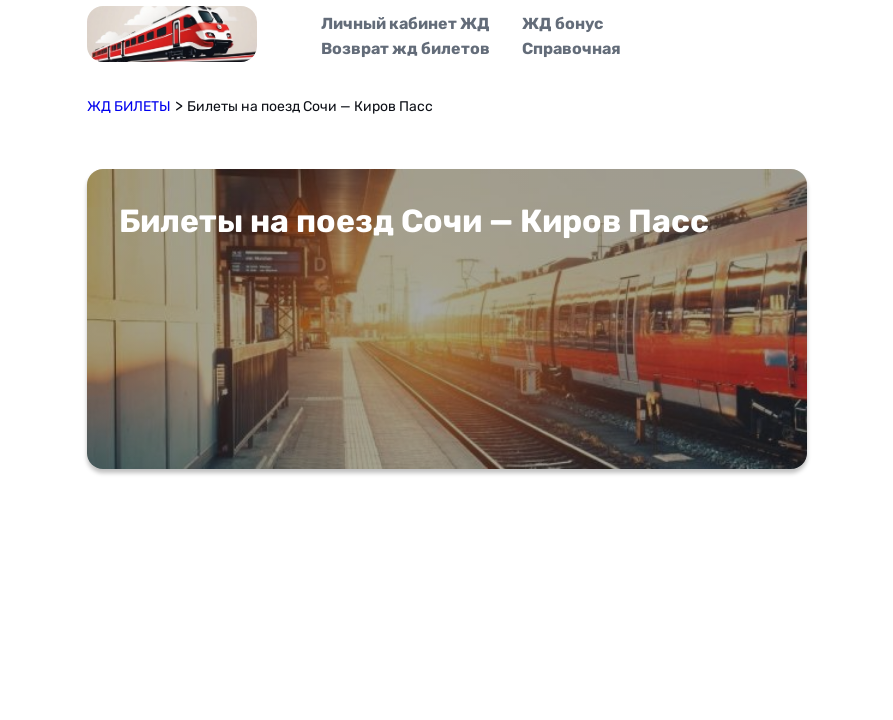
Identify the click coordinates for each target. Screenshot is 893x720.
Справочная (571, 48)
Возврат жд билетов (405, 48)
